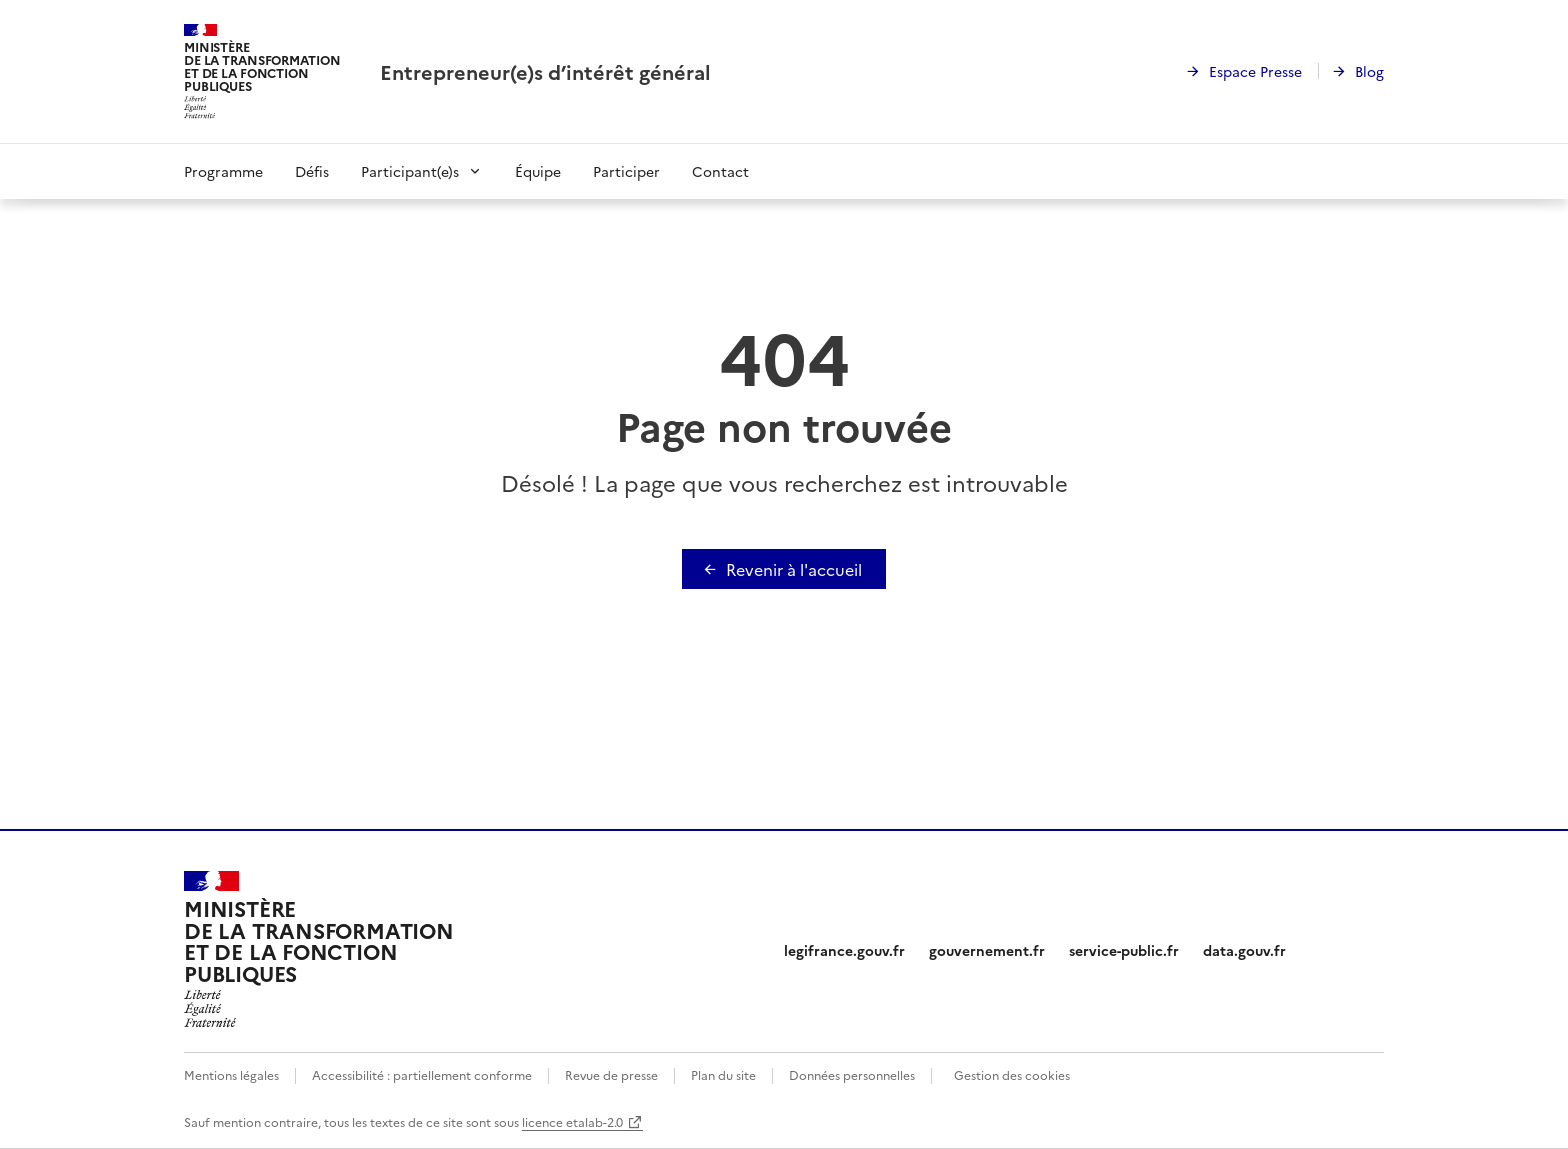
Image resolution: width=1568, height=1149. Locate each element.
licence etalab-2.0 (572, 1121)
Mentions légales (231, 1074)
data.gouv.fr (1244, 950)
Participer (626, 171)
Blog (1369, 71)
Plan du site (723, 1074)
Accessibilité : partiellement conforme (422, 1074)
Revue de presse (611, 1074)
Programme (223, 171)
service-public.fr (1124, 950)
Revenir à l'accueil (794, 569)
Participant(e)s (410, 171)
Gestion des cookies (1012, 1074)
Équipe (538, 171)
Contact (720, 171)
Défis (312, 171)
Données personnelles (852, 1074)
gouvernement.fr (987, 950)
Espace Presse (1255, 71)
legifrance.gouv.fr (844, 950)
